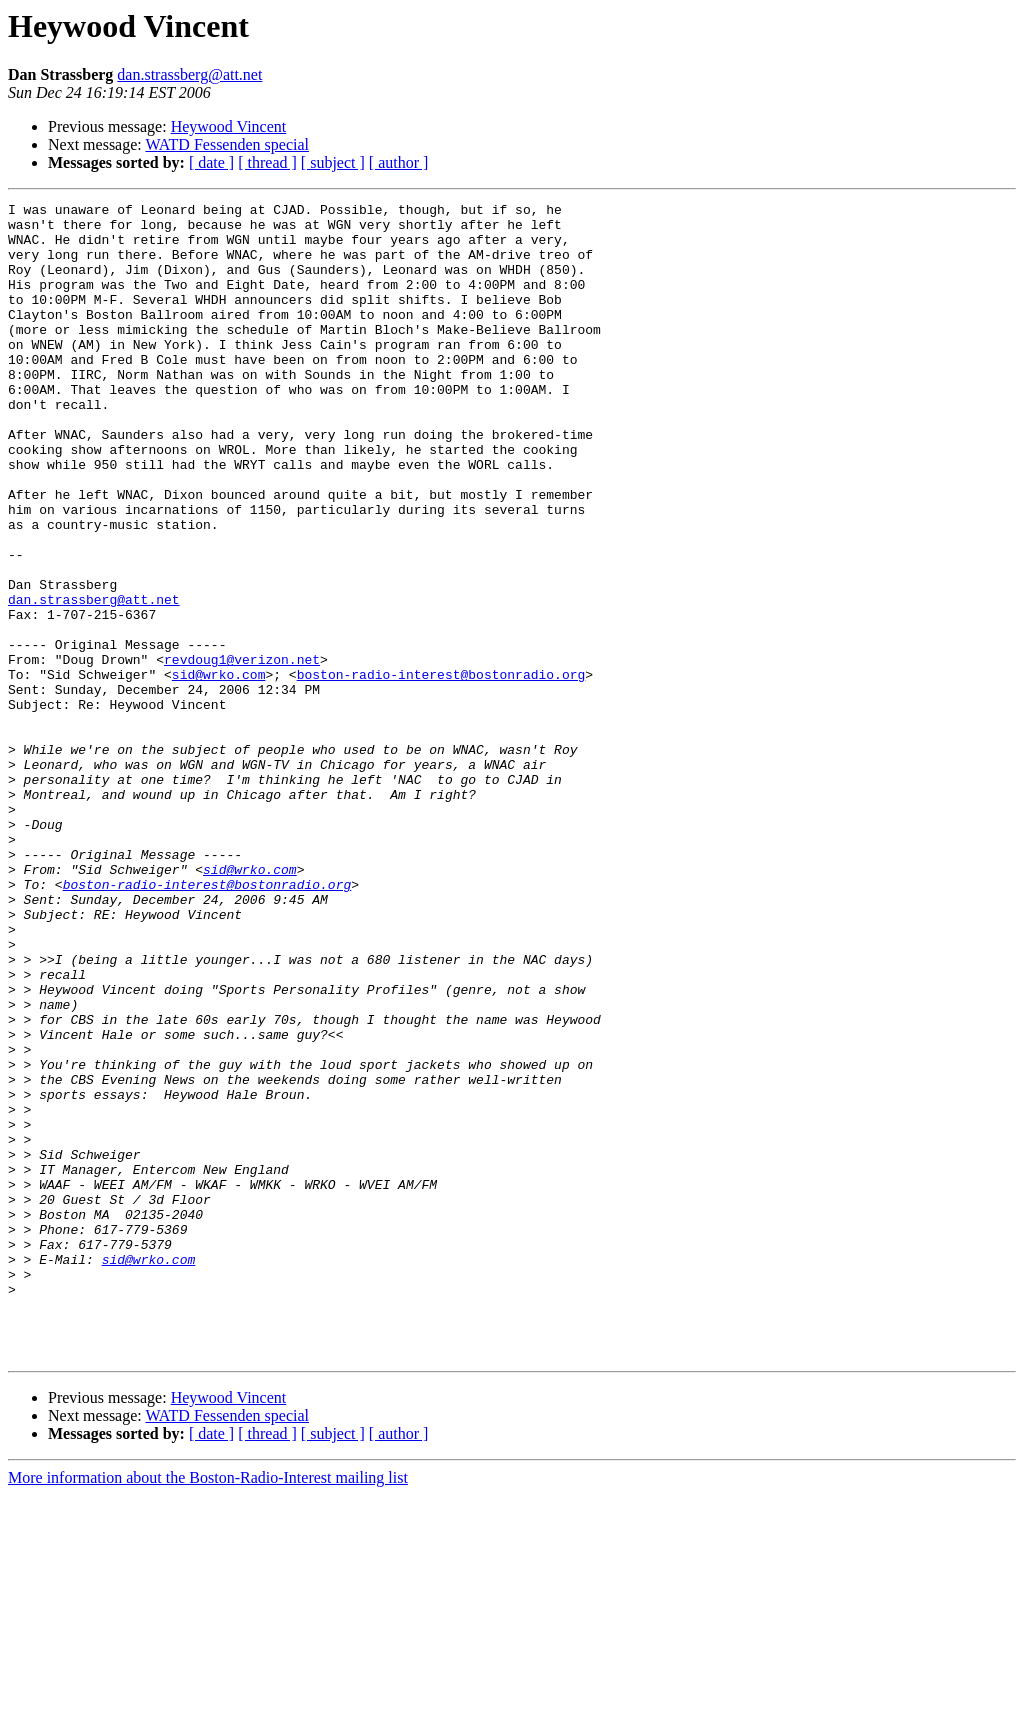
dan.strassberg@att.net (189, 74)
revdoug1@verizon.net (242, 752)
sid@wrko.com (219, 770)
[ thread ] (267, 162)
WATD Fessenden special (227, 144)
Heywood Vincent (229, 126)
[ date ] (211, 162)
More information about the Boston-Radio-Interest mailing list (208, 1708)
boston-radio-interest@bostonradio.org (441, 770)
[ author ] (399, 162)
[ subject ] (333, 162)
